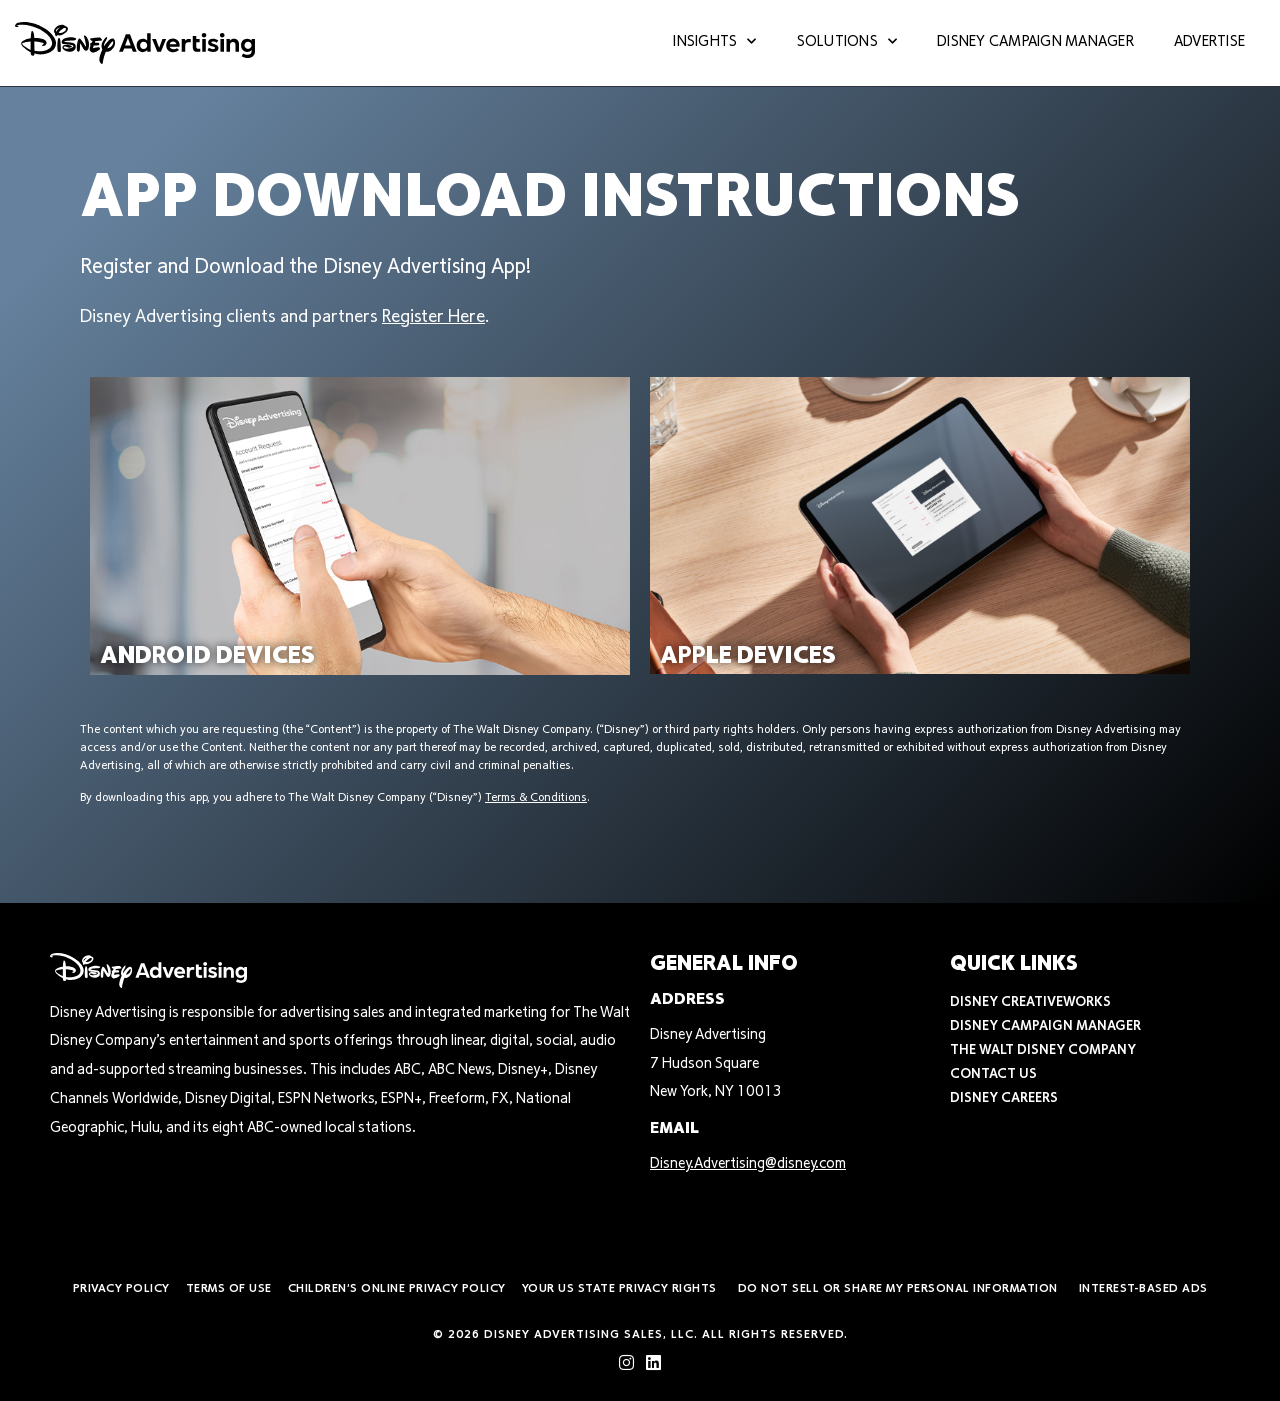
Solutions (847, 43)
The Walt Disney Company (1043, 1051)
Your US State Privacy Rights (619, 1289)
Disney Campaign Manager (1035, 42)
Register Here (433, 318)
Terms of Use (229, 1289)
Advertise (1209, 42)
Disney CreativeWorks (1030, 1003)
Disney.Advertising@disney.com (748, 1164)
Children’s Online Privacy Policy (397, 1289)
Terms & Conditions (536, 798)
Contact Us (993, 1075)
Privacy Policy (121, 1289)
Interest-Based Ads (1143, 1289)
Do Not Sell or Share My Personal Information (898, 1289)
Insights (714, 43)
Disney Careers (1004, 1099)
